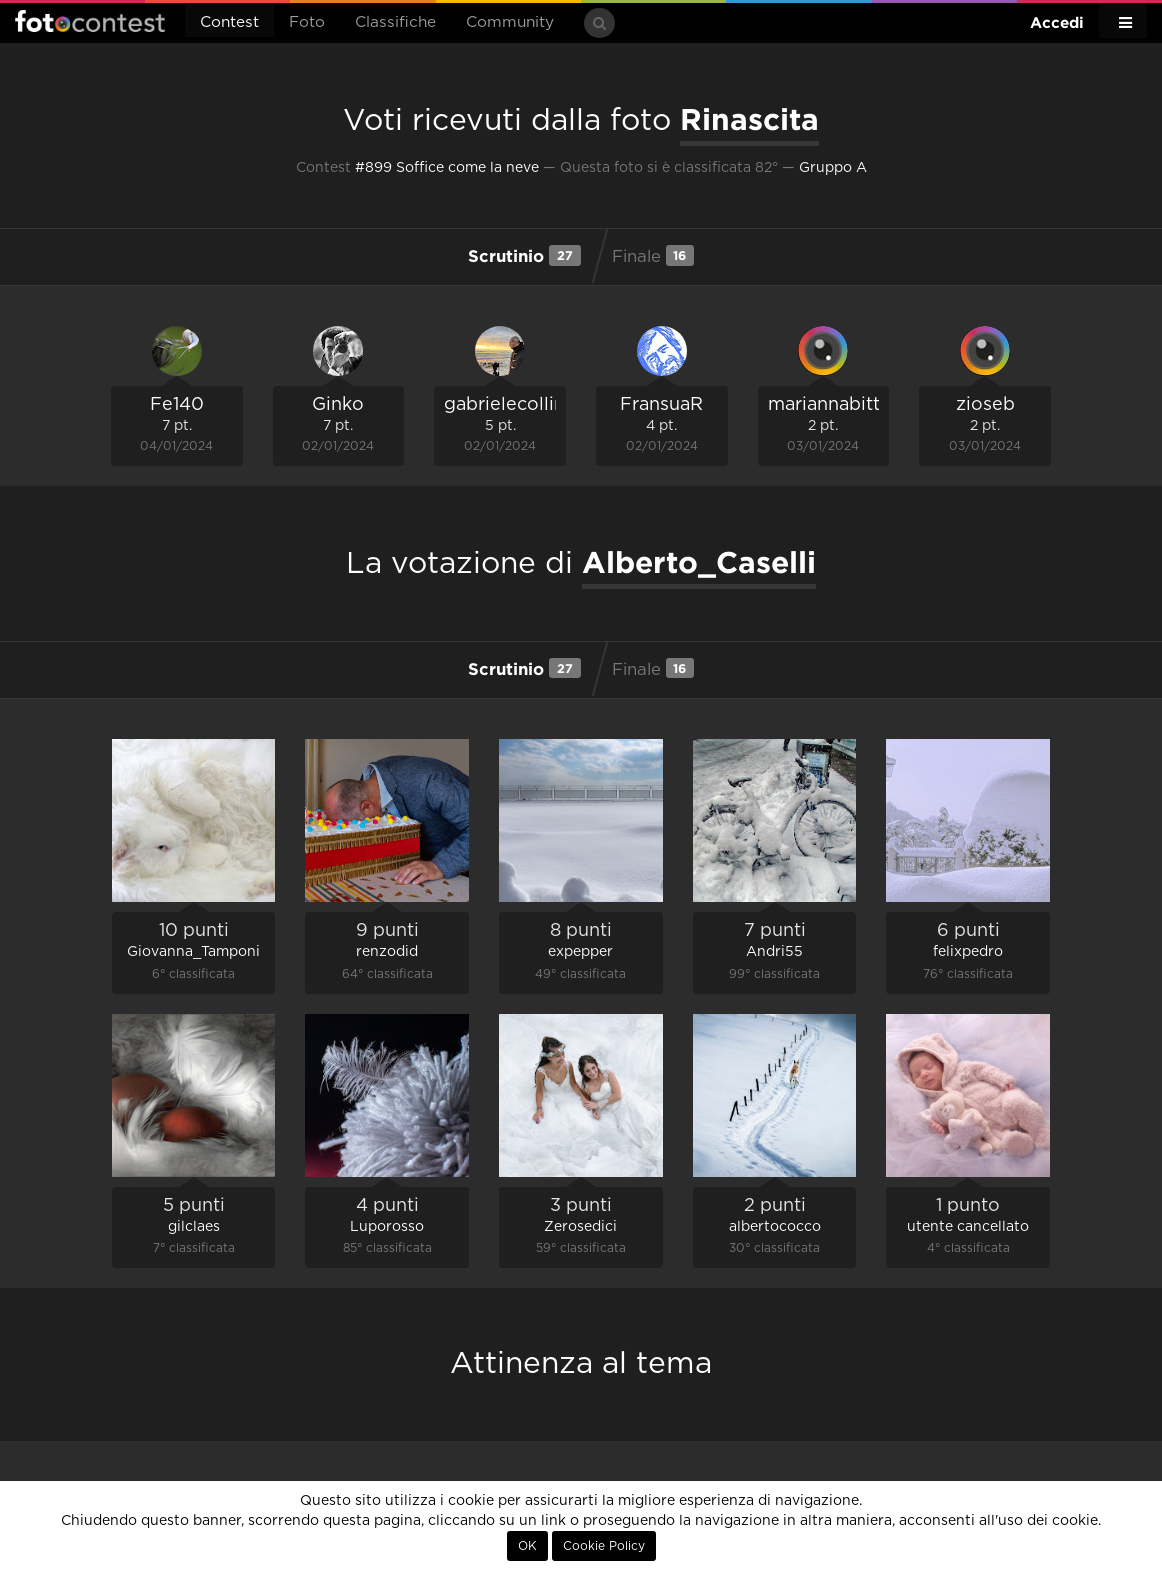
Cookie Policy (604, 1546)
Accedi (1057, 22)
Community (510, 22)
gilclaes (194, 1227)
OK (527, 1546)
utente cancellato (968, 1227)
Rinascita (749, 119)
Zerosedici (580, 1227)
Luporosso (387, 1227)
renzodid (387, 952)
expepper (580, 952)
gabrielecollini (507, 405)
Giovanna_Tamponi (193, 952)
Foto (307, 22)
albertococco (775, 1227)
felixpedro (968, 952)
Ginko (338, 405)
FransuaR (661, 405)
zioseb (985, 405)
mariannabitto (830, 405)
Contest (229, 22)
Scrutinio (524, 255)
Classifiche (395, 22)
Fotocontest (90, 21)
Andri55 (774, 952)
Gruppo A (833, 168)
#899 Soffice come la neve (447, 168)
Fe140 (177, 405)
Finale (653, 255)
